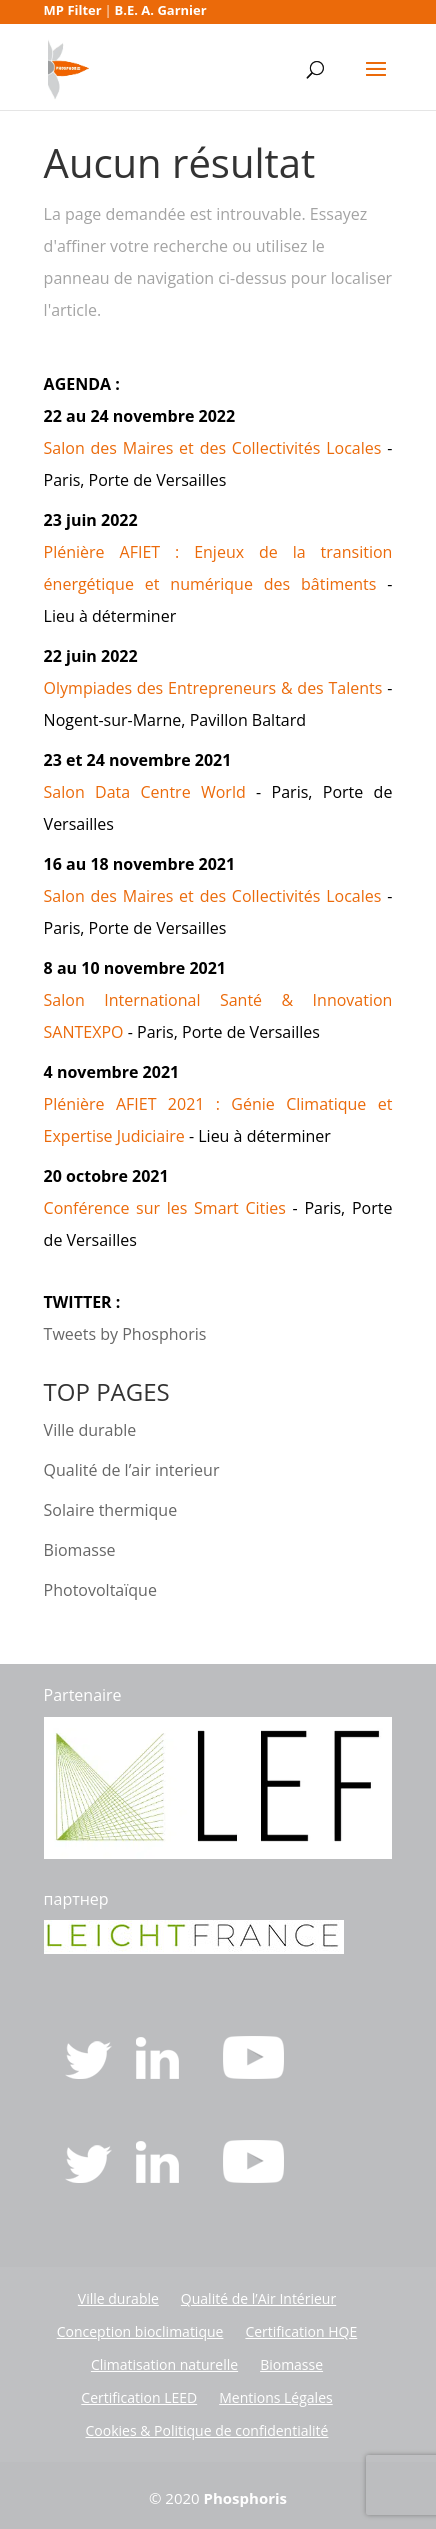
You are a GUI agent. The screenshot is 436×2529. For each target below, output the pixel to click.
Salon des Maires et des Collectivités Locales (213, 448)
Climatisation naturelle (164, 2364)
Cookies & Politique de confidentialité (207, 2430)
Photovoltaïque (100, 1590)
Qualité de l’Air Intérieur (258, 2298)
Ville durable (90, 1430)
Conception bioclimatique (140, 2331)
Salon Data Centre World (145, 792)
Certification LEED (139, 2397)
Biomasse (80, 1550)
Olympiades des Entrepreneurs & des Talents (213, 688)
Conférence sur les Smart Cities (165, 1208)
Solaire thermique (111, 1510)
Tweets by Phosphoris (125, 1334)
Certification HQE (301, 2331)
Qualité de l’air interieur (132, 1470)
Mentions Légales (276, 2397)
